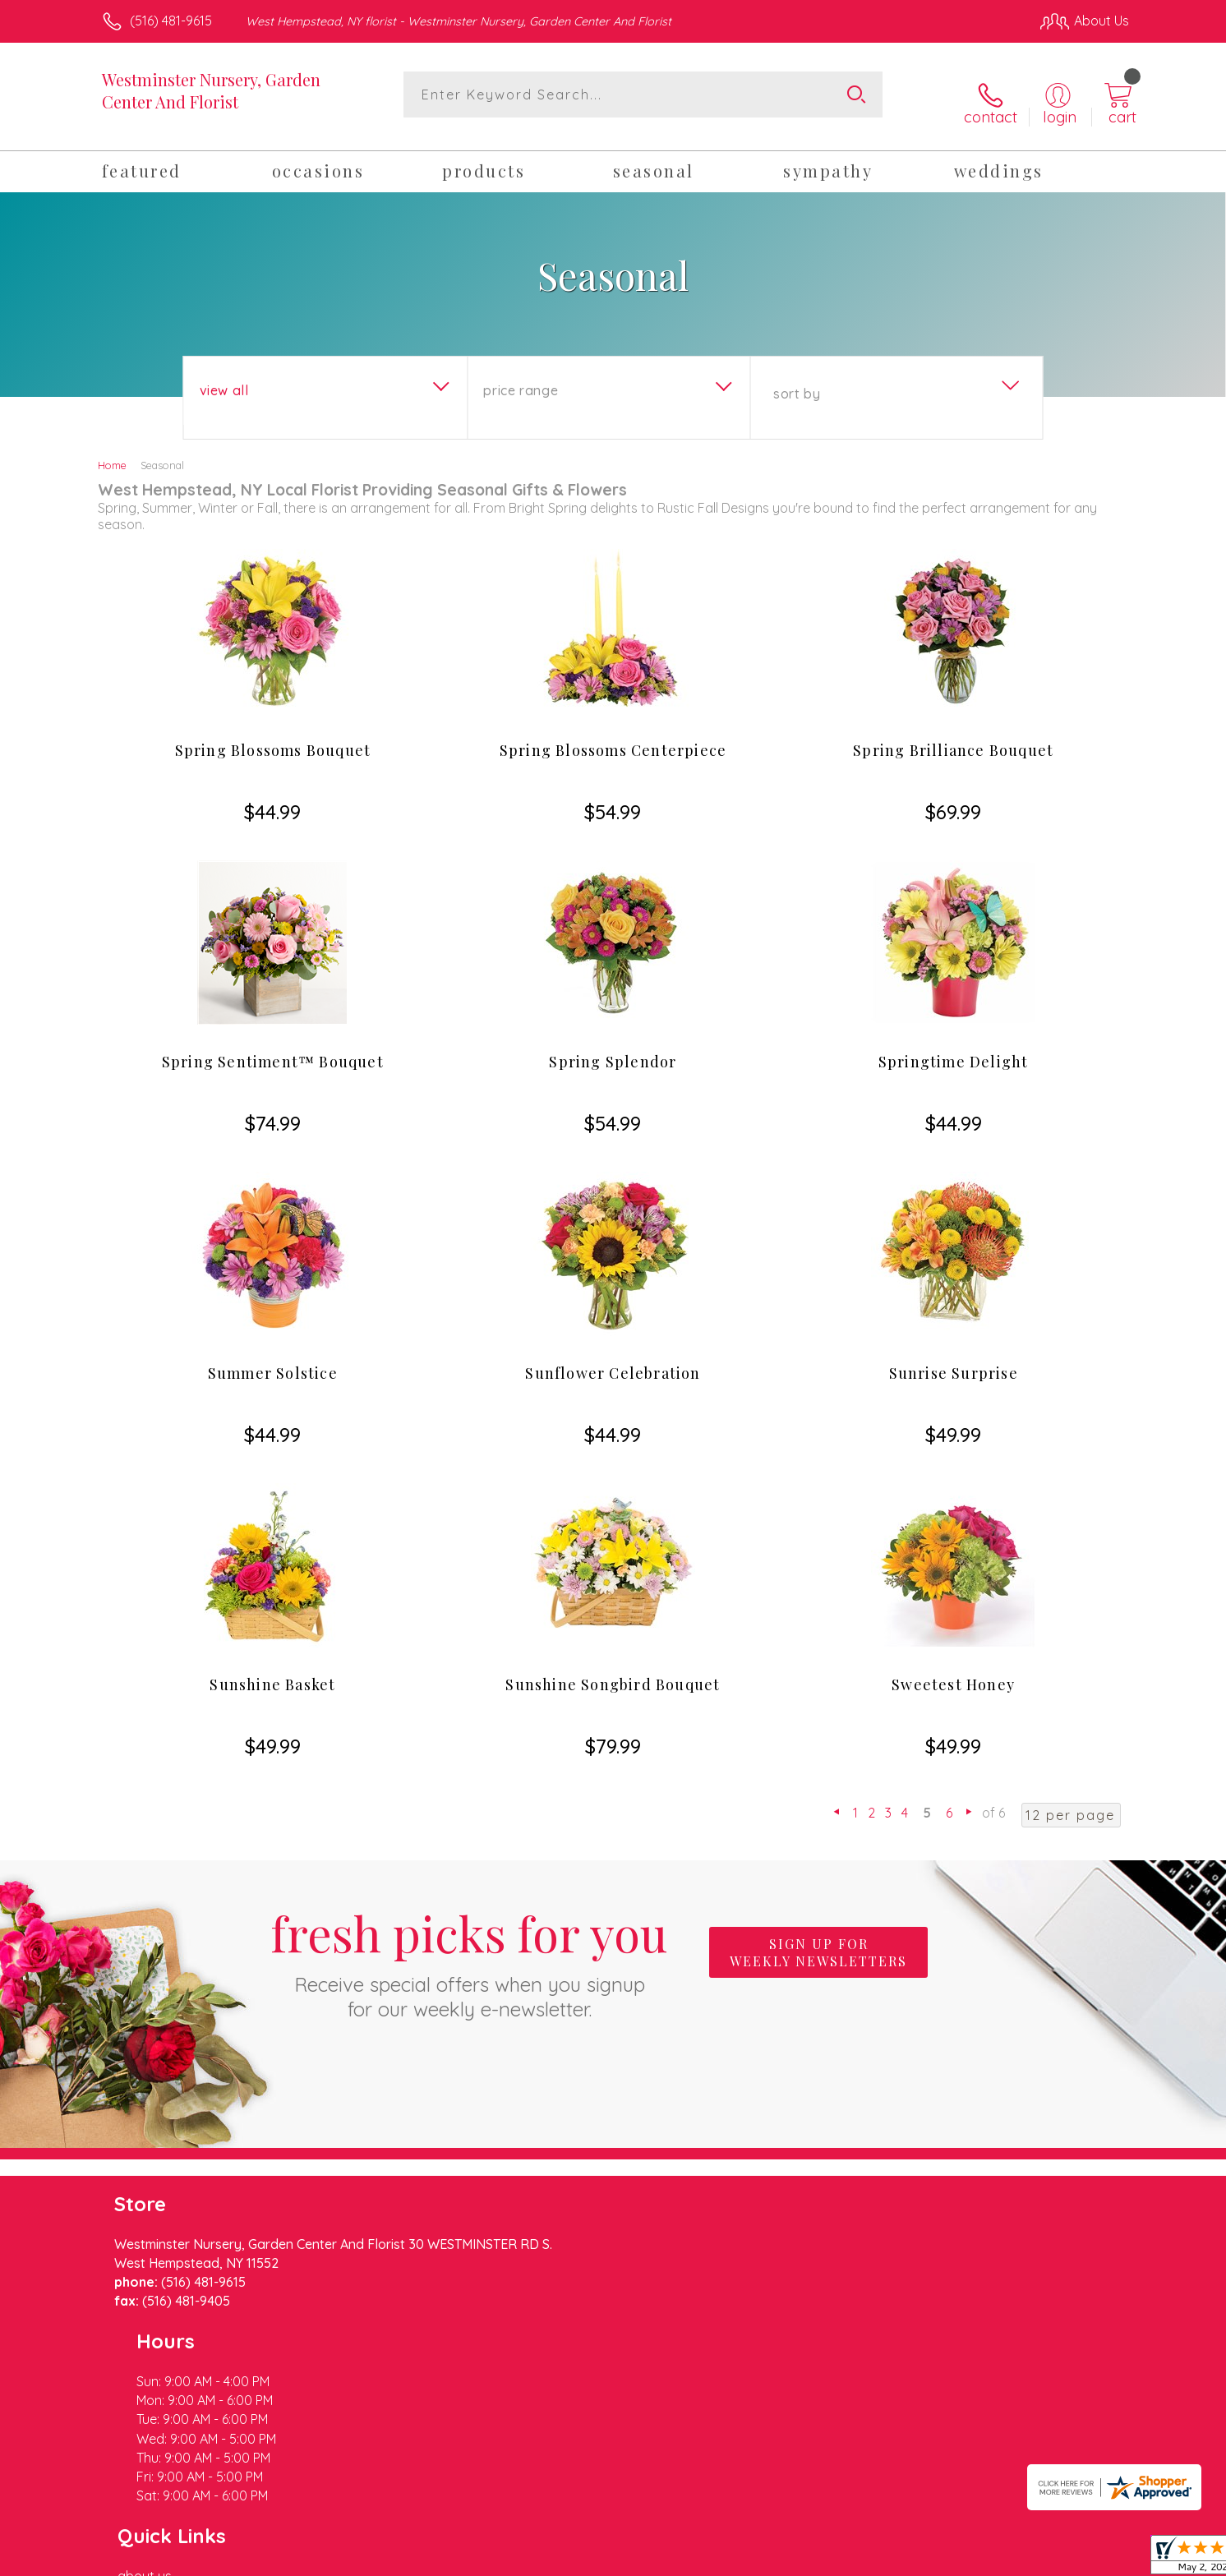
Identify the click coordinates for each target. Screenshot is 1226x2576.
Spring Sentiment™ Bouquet (273, 1048)
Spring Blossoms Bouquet (273, 737)
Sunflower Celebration (612, 1360)
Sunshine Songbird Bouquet (612, 1671)
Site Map (1085, 2558)
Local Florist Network (983, 2558)
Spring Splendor (612, 1048)
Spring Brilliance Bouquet (953, 737)
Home (112, 452)
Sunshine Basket (272, 1671)
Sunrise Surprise (953, 1360)
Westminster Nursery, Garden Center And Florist (211, 90)
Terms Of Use (769, 2558)
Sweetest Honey (953, 1671)
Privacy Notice (866, 2558)
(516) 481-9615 (171, 20)
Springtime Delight (953, 1048)
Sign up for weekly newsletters (818, 1939)
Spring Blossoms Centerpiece (613, 737)
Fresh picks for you (469, 1948)
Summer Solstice (273, 1360)
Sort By (796, 380)
